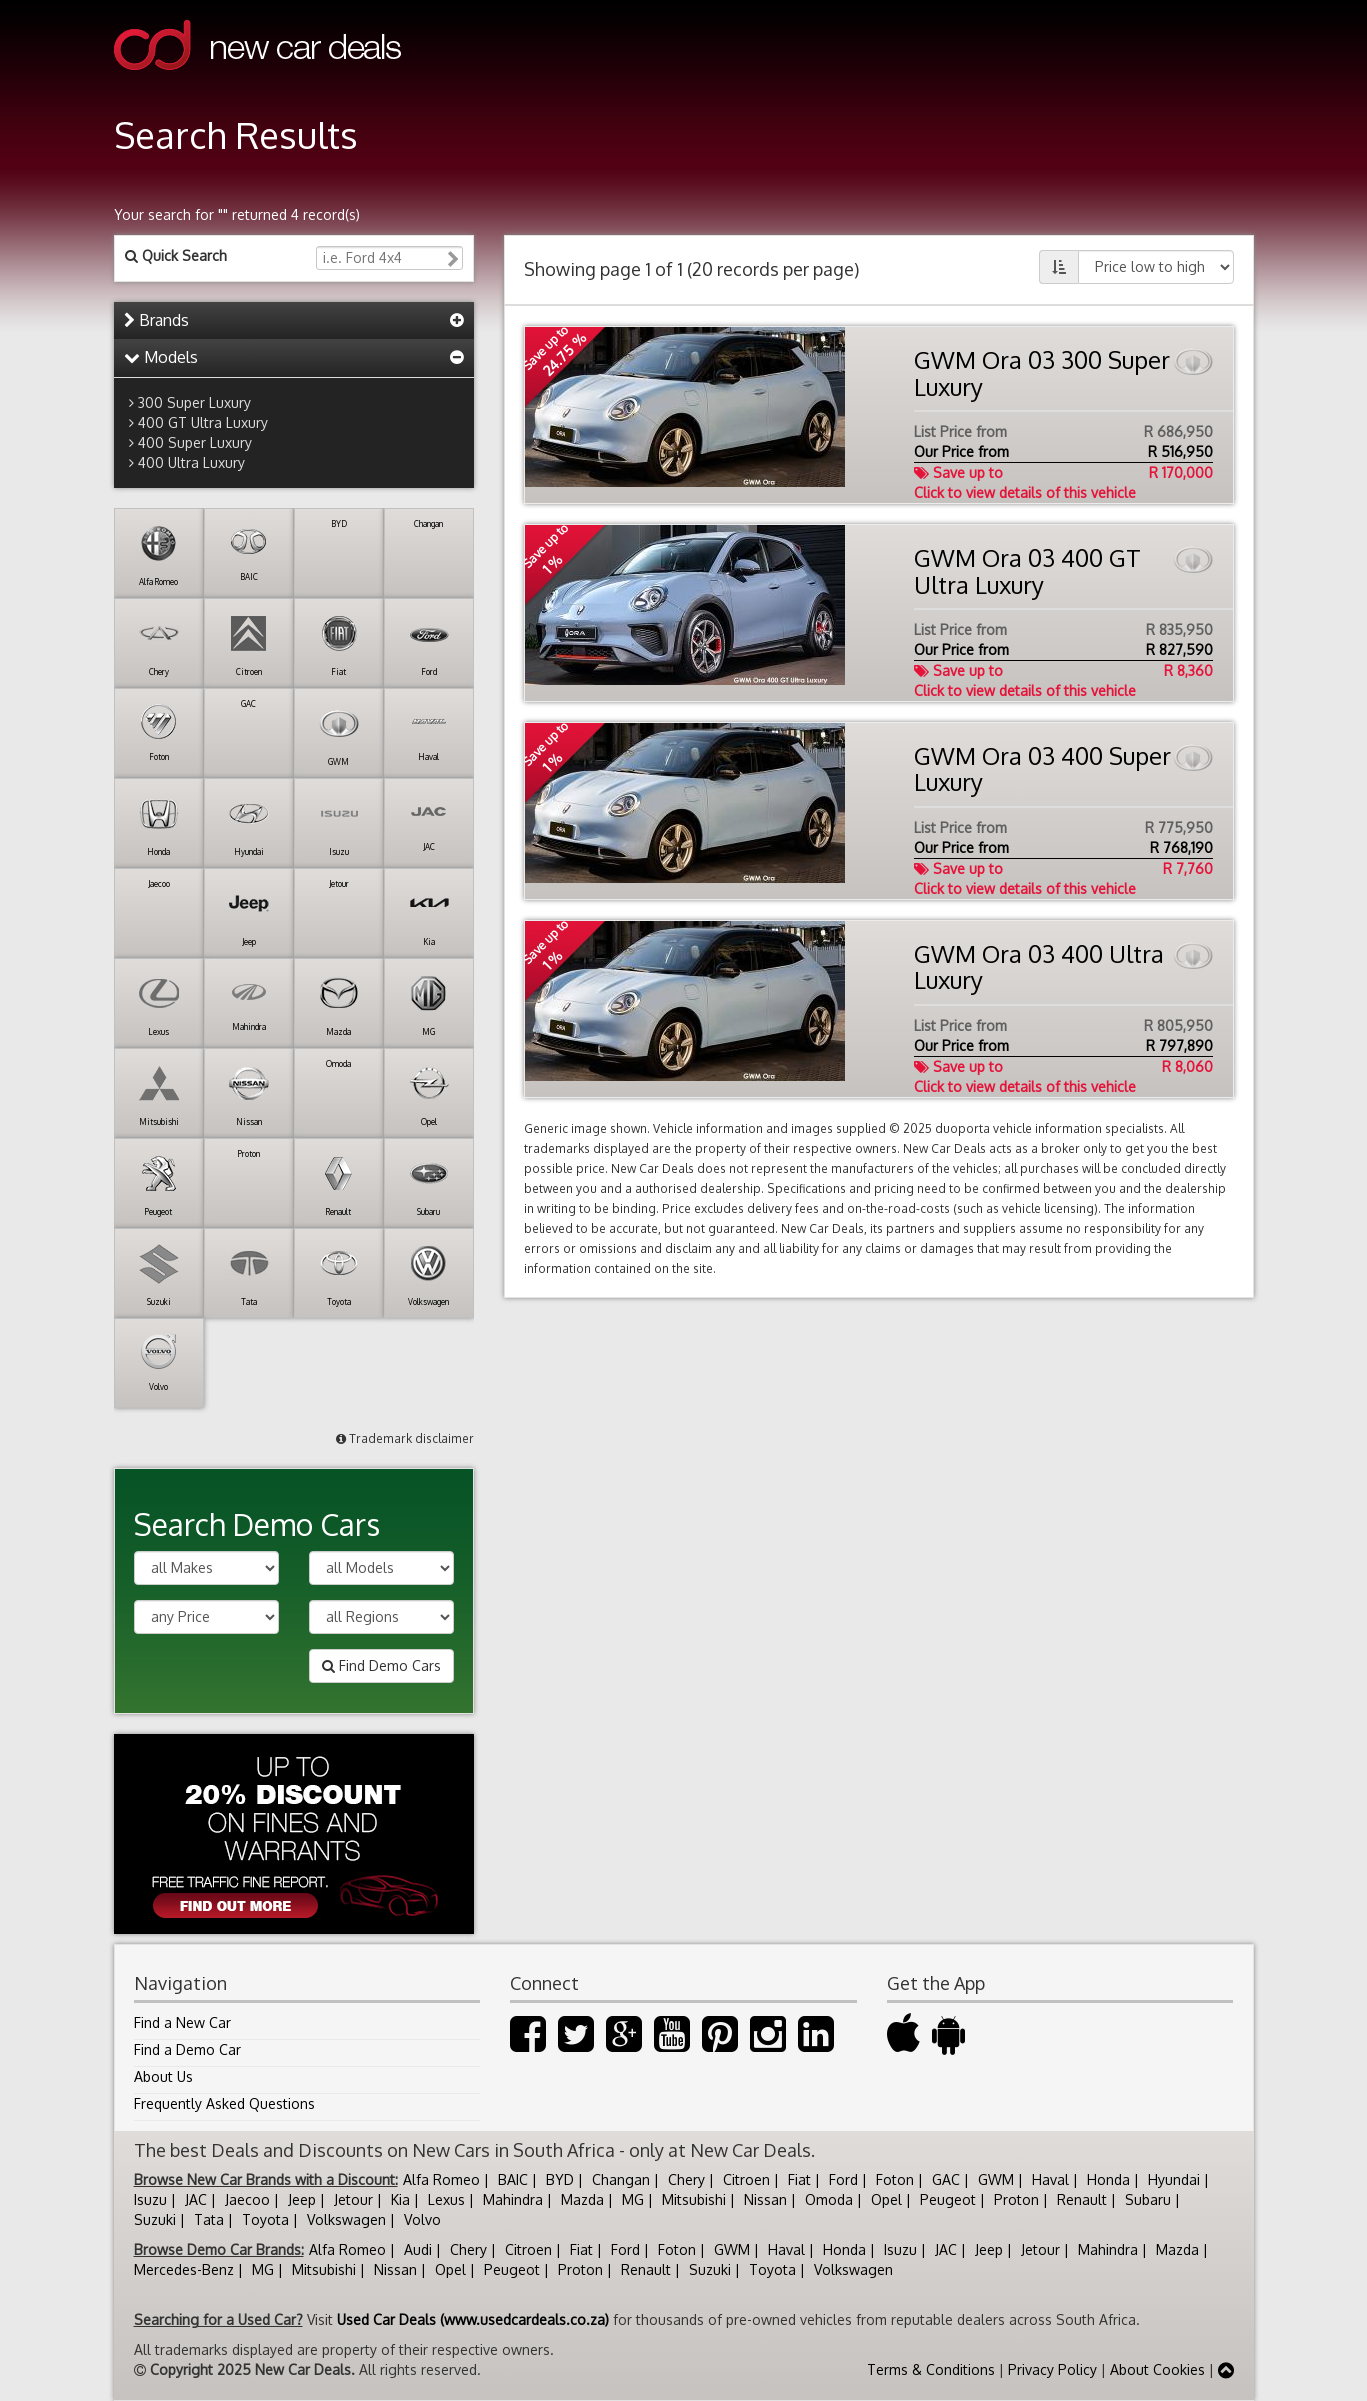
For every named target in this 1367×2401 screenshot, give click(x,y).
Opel (886, 2199)
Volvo (422, 2219)
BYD (560, 2179)
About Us (163, 2076)
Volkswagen (346, 2219)
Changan (621, 2179)
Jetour (353, 2199)
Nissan (765, 2199)
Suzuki (155, 2219)
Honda (1108, 2179)
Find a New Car (182, 2022)
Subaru (1148, 2199)
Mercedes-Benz (184, 2269)
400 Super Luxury (195, 442)
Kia (400, 2199)
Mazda (582, 2199)
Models (161, 357)
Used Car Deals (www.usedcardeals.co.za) (473, 2319)
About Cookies (1157, 2369)
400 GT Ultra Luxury (203, 422)
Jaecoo (247, 2199)
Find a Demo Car (187, 2049)
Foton (895, 2179)
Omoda (829, 2199)
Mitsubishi (694, 2199)
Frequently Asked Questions (224, 2103)
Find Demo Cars (381, 1665)
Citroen (746, 2179)
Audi (418, 2249)
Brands (156, 320)
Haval (1050, 2179)
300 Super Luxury (194, 402)
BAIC (513, 2179)
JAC (196, 2199)
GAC (946, 2179)
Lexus (446, 2199)
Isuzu (150, 2199)
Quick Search (176, 255)
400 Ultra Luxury (191, 462)
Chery (686, 2179)
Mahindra (513, 2199)
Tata (209, 2219)
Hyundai (1174, 2179)
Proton (1016, 2199)
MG (633, 2199)
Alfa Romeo (441, 2179)
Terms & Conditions (931, 2369)
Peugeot (948, 2199)
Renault (1082, 2199)
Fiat (799, 2179)
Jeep (302, 2199)
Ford (843, 2179)
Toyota (265, 2219)
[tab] (294, 321)
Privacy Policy (1052, 2369)
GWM (996, 2179)
